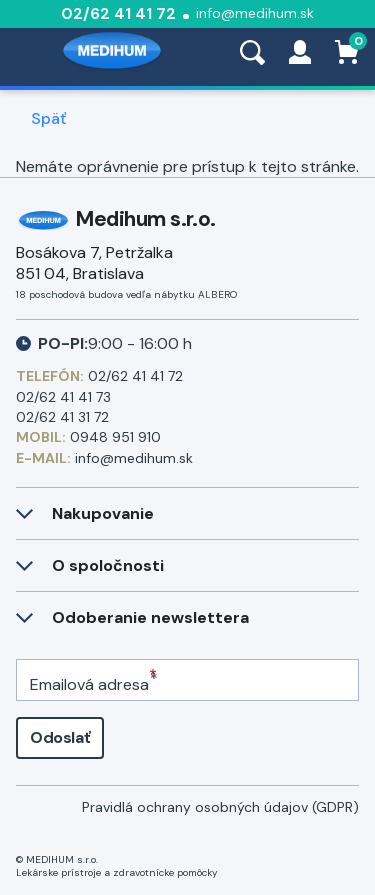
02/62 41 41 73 (63, 397)
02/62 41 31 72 (62, 417)
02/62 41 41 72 (118, 13)
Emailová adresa (89, 684)
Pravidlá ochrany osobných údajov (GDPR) (220, 807)
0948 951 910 (115, 437)
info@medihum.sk (255, 13)
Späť (48, 119)
